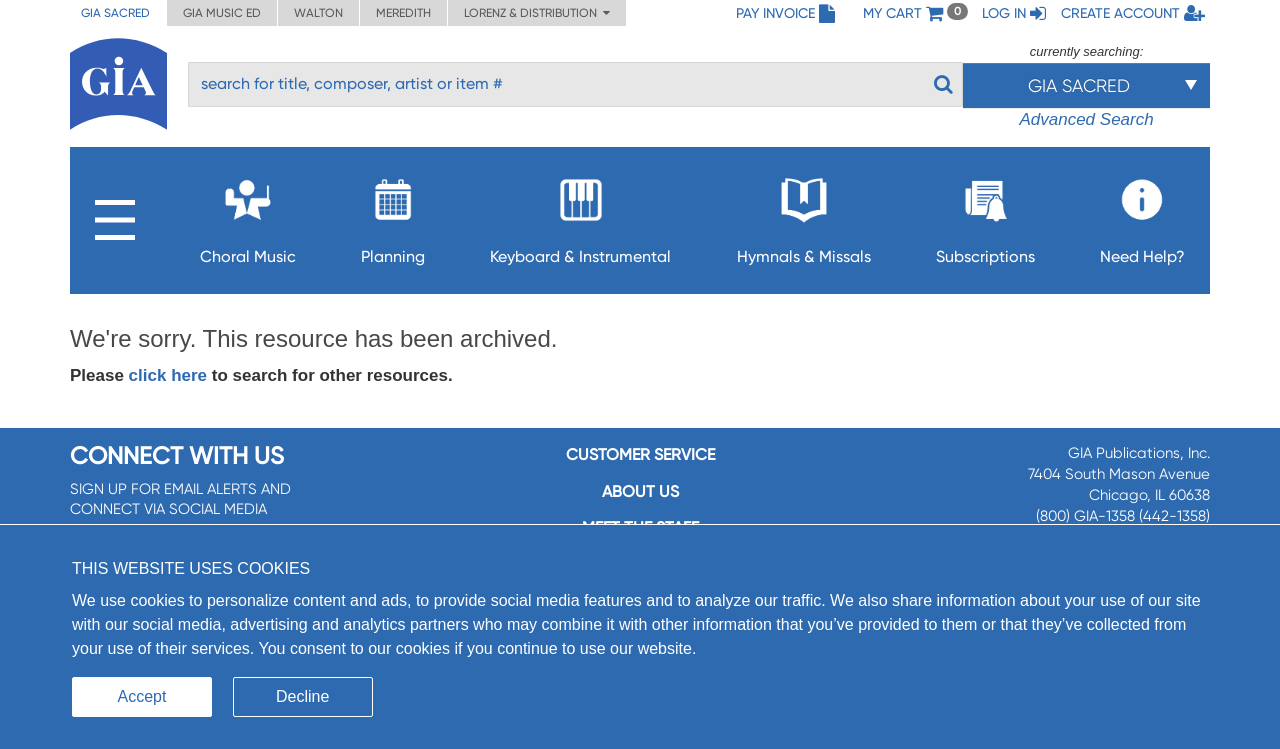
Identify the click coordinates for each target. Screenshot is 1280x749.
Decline (302, 696)
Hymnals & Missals (804, 215)
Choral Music (248, 215)
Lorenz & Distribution (537, 13)
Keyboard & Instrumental (580, 215)
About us (640, 491)
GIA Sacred (115, 13)
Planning (393, 215)
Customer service (640, 454)
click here (168, 375)
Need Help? (1142, 215)
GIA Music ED (222, 13)
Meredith (403, 13)
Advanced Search (1086, 119)
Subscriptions (985, 215)
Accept (142, 696)
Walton (318, 13)
